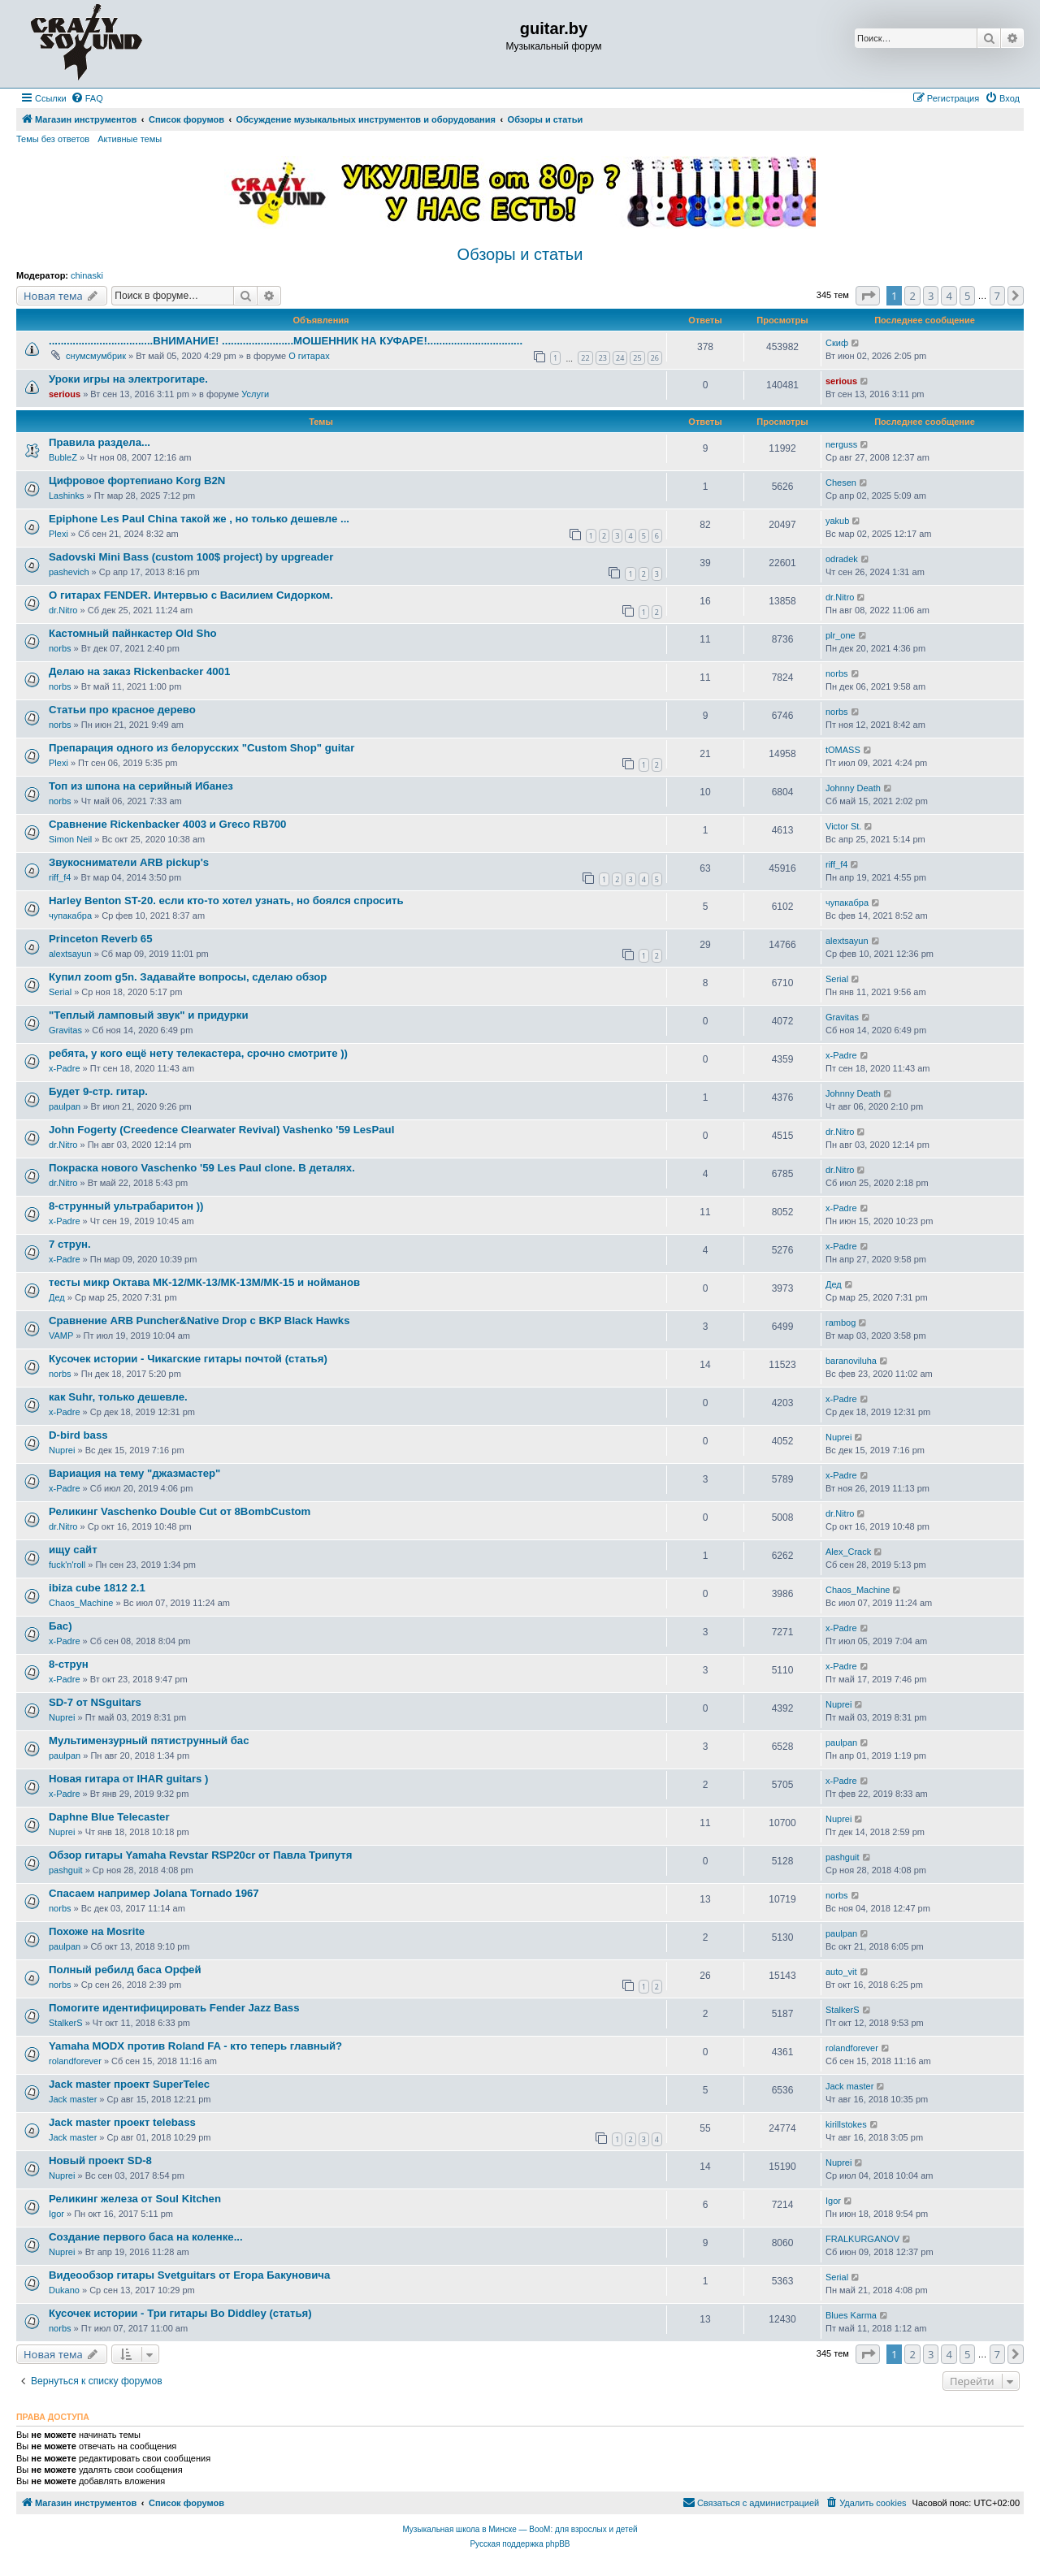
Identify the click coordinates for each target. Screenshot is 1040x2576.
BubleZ (63, 457)
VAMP (61, 1335)
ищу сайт (73, 1549)
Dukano (64, 2290)
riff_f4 (60, 877)
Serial (60, 992)
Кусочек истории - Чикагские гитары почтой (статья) (188, 1359)
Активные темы (130, 139)
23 (603, 358)
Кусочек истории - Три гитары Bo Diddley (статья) (180, 2313)
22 (585, 358)
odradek (842, 559)
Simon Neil (70, 839)
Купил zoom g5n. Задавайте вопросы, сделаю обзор (188, 977)
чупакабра (70, 915)
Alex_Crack (848, 1551)
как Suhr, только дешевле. (118, 1397)
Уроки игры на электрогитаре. (128, 379)
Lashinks (66, 495)
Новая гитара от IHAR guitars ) (128, 1779)
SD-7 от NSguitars (95, 1702)
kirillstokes (846, 2124)
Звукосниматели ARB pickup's (129, 862)
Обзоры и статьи (520, 254)
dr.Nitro (63, 610)
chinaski (87, 275)
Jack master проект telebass (122, 2122)
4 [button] (948, 295)
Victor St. (843, 826)
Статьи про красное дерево (122, 710)
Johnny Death (853, 788)
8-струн (69, 1664)
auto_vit (841, 1971)
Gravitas (65, 1030)
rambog (841, 1322)
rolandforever (75, 2061)
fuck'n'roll (67, 1564)
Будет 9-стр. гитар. (98, 1091)
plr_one (841, 635)
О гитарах (309, 356)
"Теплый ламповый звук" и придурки (149, 1015)
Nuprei (62, 1450)
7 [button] (997, 295)
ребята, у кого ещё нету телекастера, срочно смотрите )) (198, 1053)
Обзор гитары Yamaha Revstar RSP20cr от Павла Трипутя (200, 1855)
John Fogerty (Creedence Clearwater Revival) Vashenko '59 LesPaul (221, 1129)
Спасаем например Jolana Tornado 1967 (154, 1893)
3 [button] (931, 295)
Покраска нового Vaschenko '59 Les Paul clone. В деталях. (202, 1168)
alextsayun (70, 954)
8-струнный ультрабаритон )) (126, 1206)
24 (620, 358)
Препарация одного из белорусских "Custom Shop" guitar (201, 748)
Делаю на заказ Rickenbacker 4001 (139, 671)
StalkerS (66, 2023)
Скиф (837, 343)
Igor (56, 2214)
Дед (57, 1297)
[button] (868, 295)
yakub (837, 521)
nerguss (841, 444)
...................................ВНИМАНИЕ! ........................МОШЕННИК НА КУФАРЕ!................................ (285, 341)
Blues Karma (851, 2315)
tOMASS (843, 750)
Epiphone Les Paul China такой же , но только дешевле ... (199, 519)
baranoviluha (851, 1361)
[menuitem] (87, 98)
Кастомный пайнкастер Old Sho (133, 633)
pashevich (69, 572)
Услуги (255, 394)
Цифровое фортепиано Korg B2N (137, 480)
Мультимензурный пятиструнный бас (149, 1740)
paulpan (64, 1106)
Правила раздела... (99, 442)
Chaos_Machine (81, 1603)
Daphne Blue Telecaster (109, 1817)
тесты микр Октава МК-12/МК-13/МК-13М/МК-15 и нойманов (204, 1282)
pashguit (66, 1870)
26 (655, 358)
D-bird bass (78, 1435)
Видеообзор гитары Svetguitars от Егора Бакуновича (189, 2275)
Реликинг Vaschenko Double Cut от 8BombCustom (179, 1511)
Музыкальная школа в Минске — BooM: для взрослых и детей (519, 2529)
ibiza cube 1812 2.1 (97, 1588)
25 (637, 358)
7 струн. (70, 1244)
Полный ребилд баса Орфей (125, 1969)
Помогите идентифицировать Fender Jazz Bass (174, 2008)
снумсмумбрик (96, 356)
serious (64, 394)
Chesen (841, 482)
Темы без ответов (52, 139)
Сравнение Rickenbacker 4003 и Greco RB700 (167, 824)
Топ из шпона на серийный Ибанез (141, 786)
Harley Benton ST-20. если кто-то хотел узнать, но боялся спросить (226, 900)
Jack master (73, 2099)
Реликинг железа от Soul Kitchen (135, 2199)
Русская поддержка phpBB (520, 2543)
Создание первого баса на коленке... (146, 2237)
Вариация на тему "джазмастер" (134, 1473)
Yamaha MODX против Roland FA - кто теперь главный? (195, 2046)
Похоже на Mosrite (97, 1931)
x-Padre (64, 1068)
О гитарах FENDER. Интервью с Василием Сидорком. (191, 595)
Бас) (60, 1626)
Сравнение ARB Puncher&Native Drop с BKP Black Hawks (199, 1320)
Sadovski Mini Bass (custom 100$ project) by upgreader (191, 557)
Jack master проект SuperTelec (129, 2084)
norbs (60, 648)
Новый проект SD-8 (100, 2160)
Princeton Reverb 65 (101, 939)
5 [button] (967, 295)
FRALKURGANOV (862, 2239)
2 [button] (912, 295)
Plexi (58, 534)
